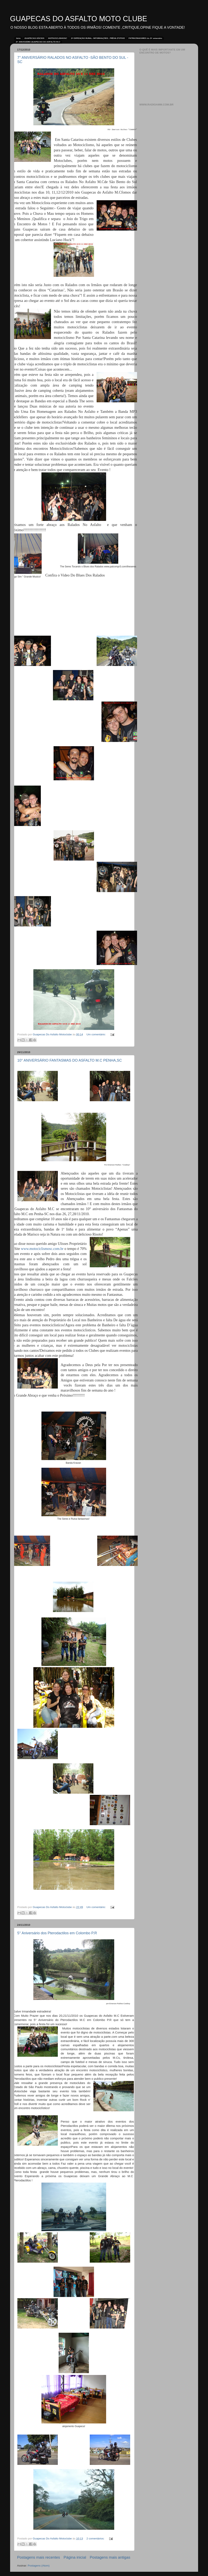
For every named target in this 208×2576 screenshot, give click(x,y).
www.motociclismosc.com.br (42, 1249)
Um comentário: (97, 1034)
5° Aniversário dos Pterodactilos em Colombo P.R (57, 1933)
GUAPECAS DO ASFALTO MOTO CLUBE (78, 19)
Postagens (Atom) (39, 2565)
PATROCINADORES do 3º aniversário (145, 38)
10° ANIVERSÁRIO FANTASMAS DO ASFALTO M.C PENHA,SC (69, 1060)
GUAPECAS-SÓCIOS (34, 38)
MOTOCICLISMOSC (57, 38)
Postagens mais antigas (110, 2557)
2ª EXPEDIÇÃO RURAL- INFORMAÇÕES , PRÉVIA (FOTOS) (98, 38)
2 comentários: (96, 2538)
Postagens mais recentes (38, 2557)
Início (18, 38)
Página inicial (75, 2557)
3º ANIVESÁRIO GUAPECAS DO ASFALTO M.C (38, 42)
